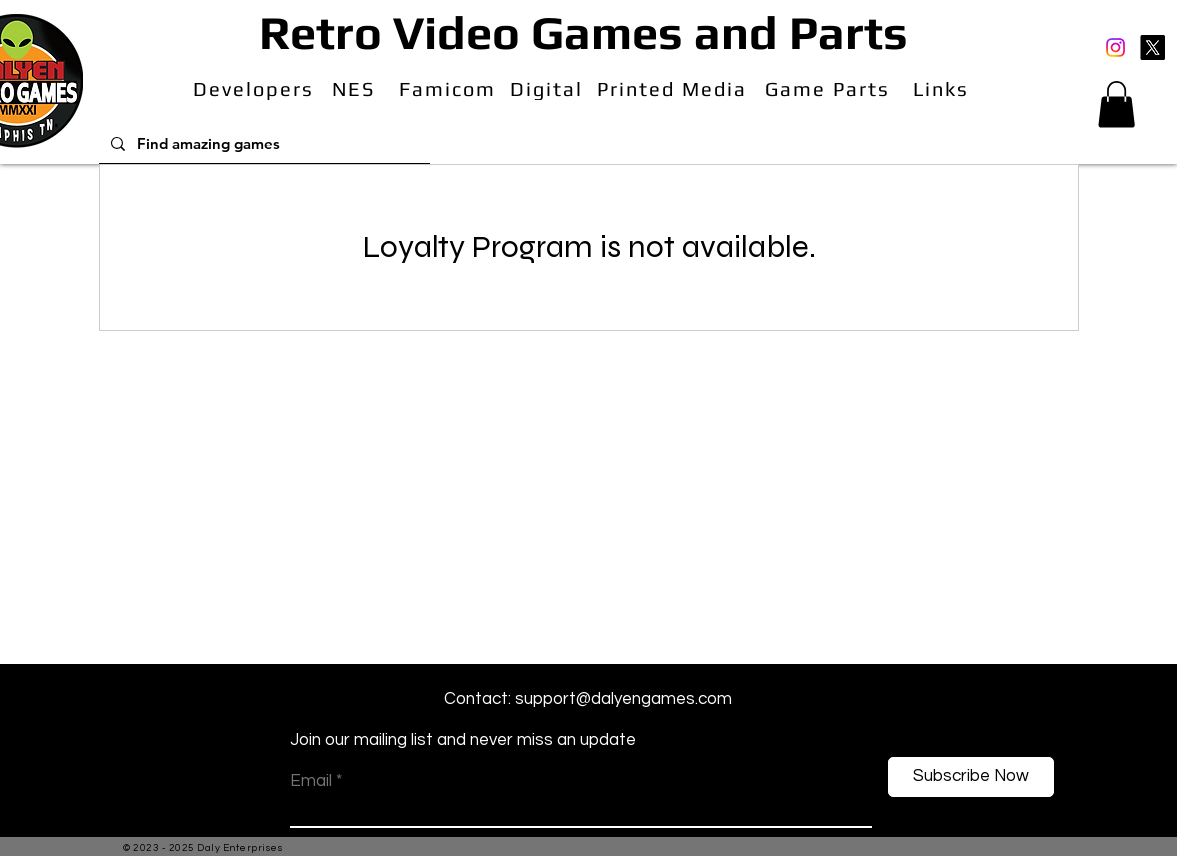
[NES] (356, 89)
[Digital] (549, 89)
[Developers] (255, 89)
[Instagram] (1115, 47)
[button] (1116, 104)
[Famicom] (449, 89)
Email (311, 781)
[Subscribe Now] (971, 777)
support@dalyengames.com (623, 699)
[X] (1152, 47)
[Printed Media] (674, 89)
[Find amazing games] (262, 143)
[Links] (943, 89)
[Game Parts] (830, 89)
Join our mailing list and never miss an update (463, 740)
